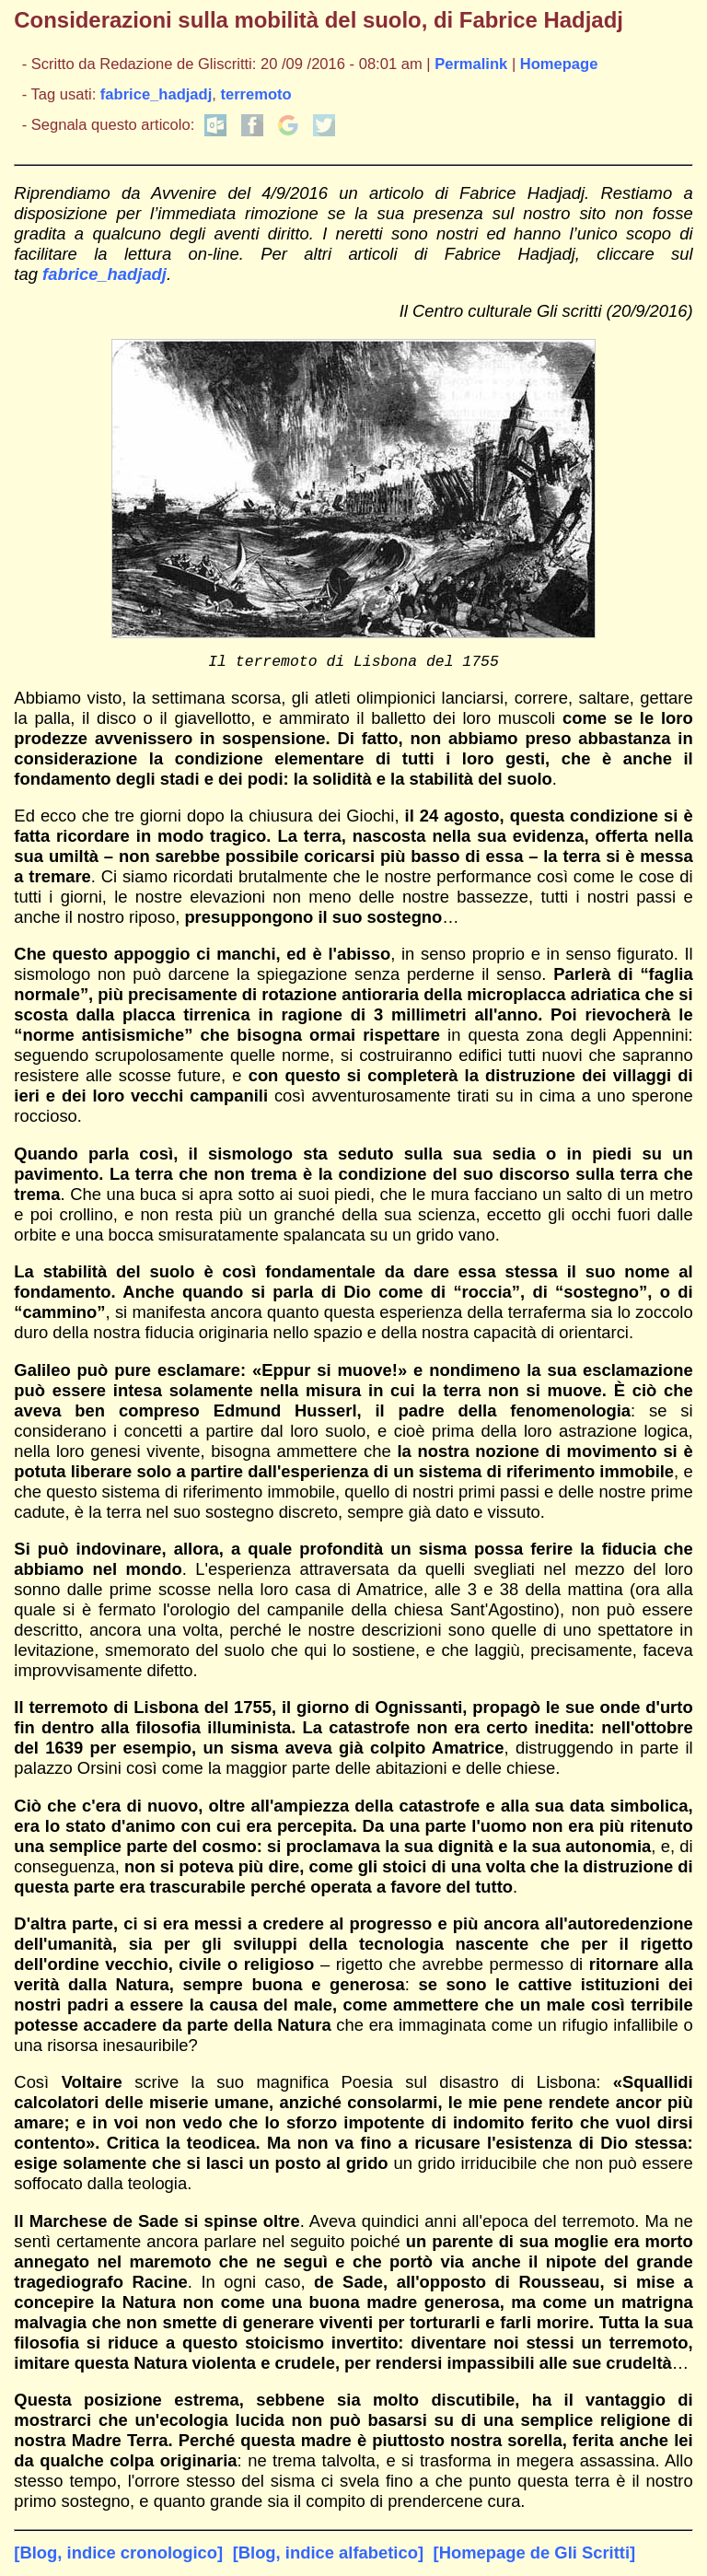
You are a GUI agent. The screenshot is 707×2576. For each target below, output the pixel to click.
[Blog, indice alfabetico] (328, 2556)
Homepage (559, 64)
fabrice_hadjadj (156, 94)
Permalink (471, 64)
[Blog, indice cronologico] (118, 2556)
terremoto (255, 94)
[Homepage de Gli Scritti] (535, 2556)
